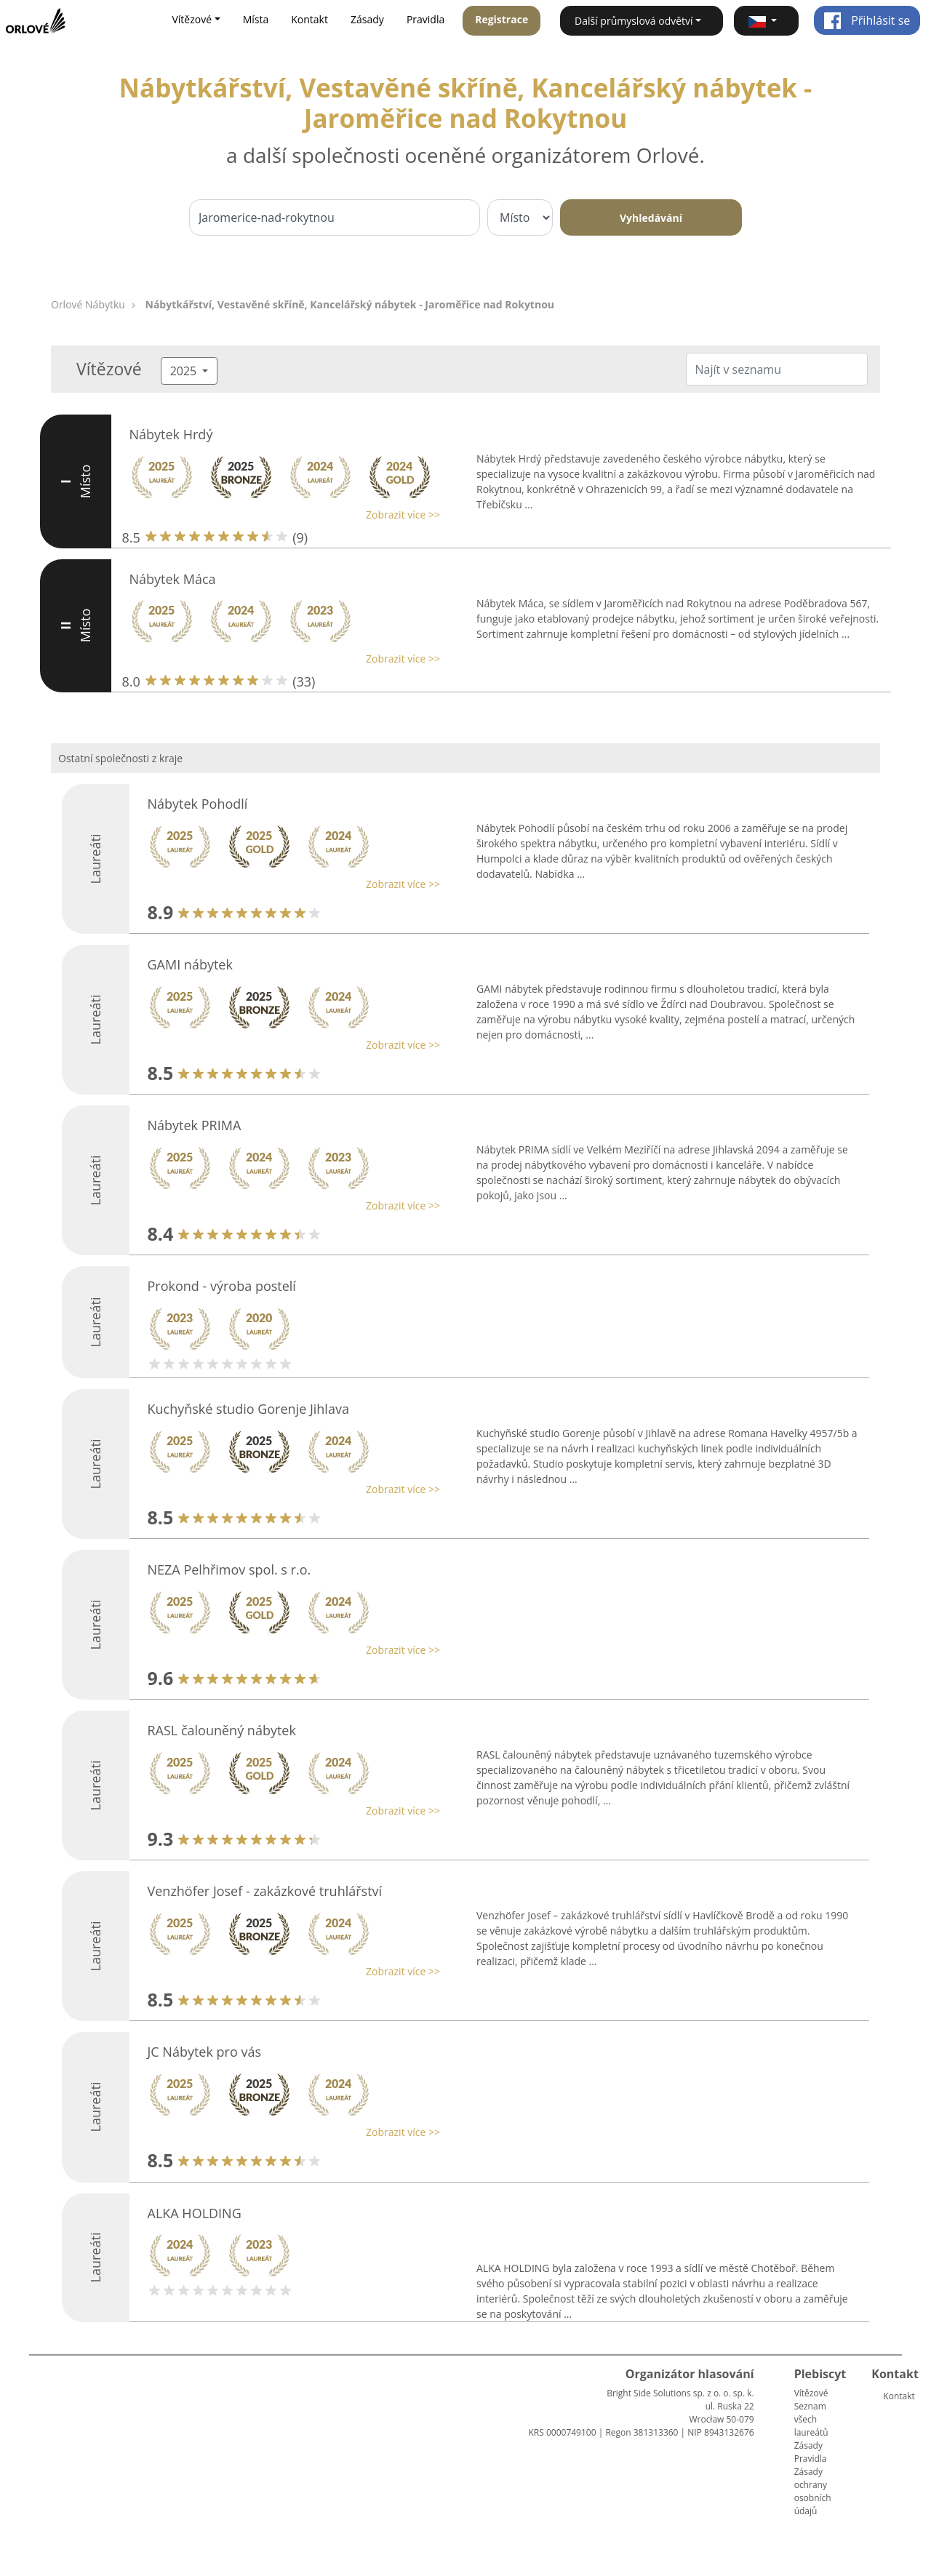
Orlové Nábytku (88, 304)
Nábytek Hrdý (171, 434)
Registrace (501, 19)
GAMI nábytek (190, 964)
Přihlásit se (866, 20)
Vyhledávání (651, 218)
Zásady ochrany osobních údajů (812, 2491)
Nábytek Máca (172, 579)
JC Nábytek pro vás (205, 2051)
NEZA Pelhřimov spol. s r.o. (229, 1569)
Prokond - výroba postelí (222, 1286)
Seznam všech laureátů (811, 2419)
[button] (766, 21)
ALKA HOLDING (194, 2213)
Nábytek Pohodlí (198, 803)
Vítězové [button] (192, 19)
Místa (256, 19)
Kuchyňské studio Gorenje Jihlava (248, 1408)
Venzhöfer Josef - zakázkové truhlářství (265, 1891)
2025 (185, 371)
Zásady (367, 19)
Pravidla (425, 19)
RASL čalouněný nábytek (222, 1730)
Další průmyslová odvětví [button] (634, 21)
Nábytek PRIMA (194, 1125)
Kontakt (309, 19)
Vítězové (811, 2393)
